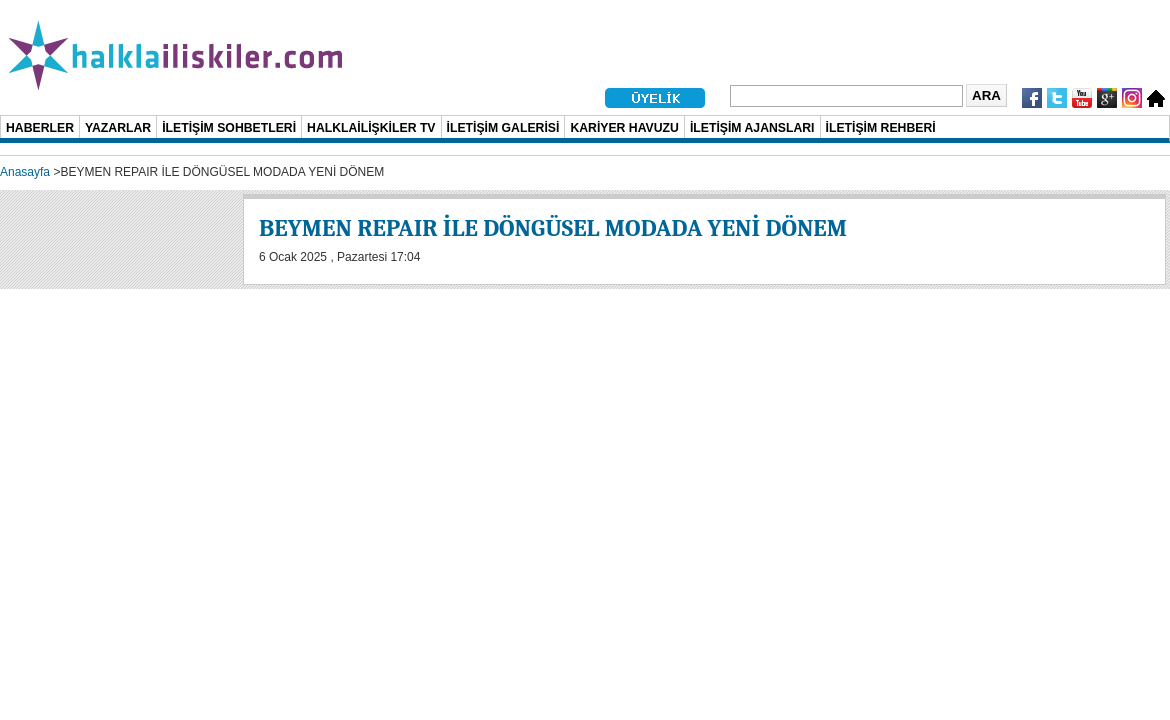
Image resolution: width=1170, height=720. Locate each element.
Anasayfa (25, 172)
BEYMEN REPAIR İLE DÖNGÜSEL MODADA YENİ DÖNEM (553, 228)
